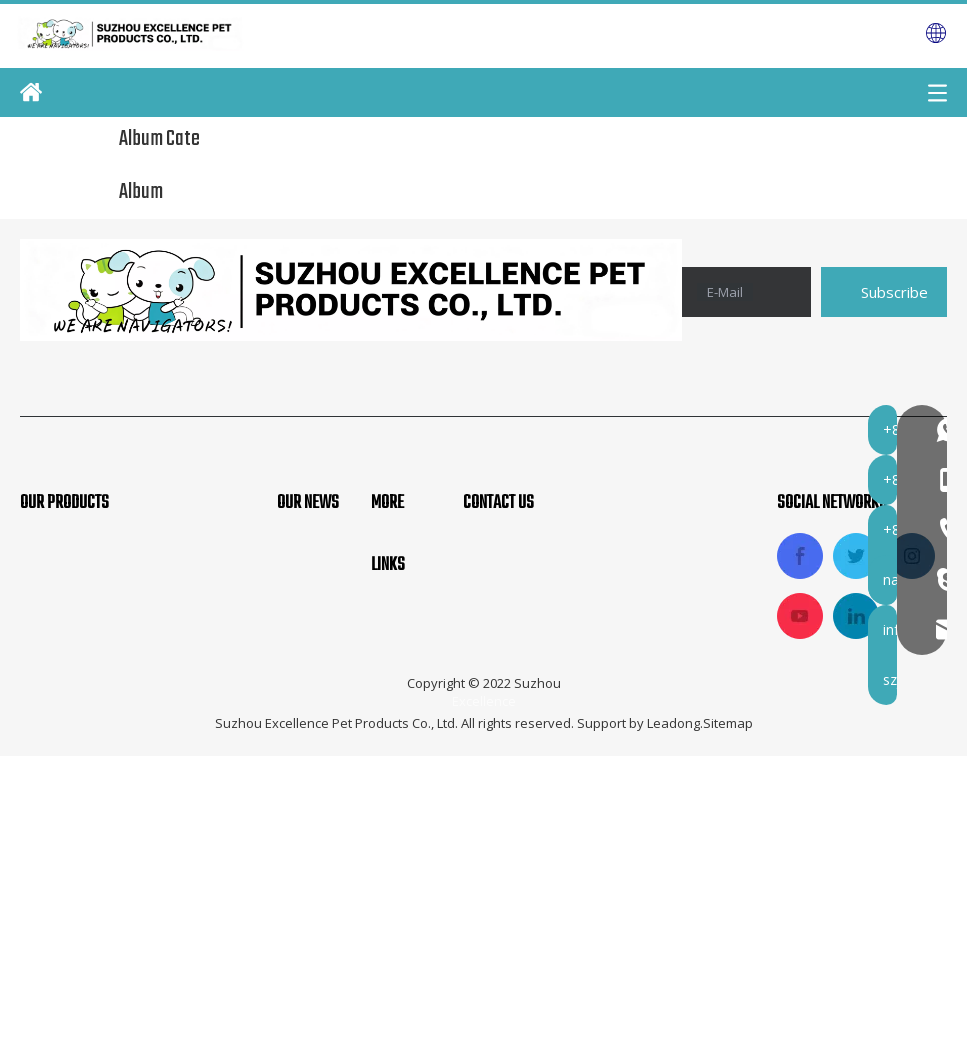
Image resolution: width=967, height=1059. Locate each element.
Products (404, 707)
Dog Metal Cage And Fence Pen (137, 764)
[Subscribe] (884, 292)
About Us (406, 640)
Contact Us (412, 774)
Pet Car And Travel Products (125, 730)
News (392, 741)
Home (393, 607)
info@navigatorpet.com (598, 891)
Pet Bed (49, 797)
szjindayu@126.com (582, 923)
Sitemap (728, 1026)
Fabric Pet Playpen (89, 696)
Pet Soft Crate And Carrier (117, 663)
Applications (417, 674)
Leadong (673, 1026)
